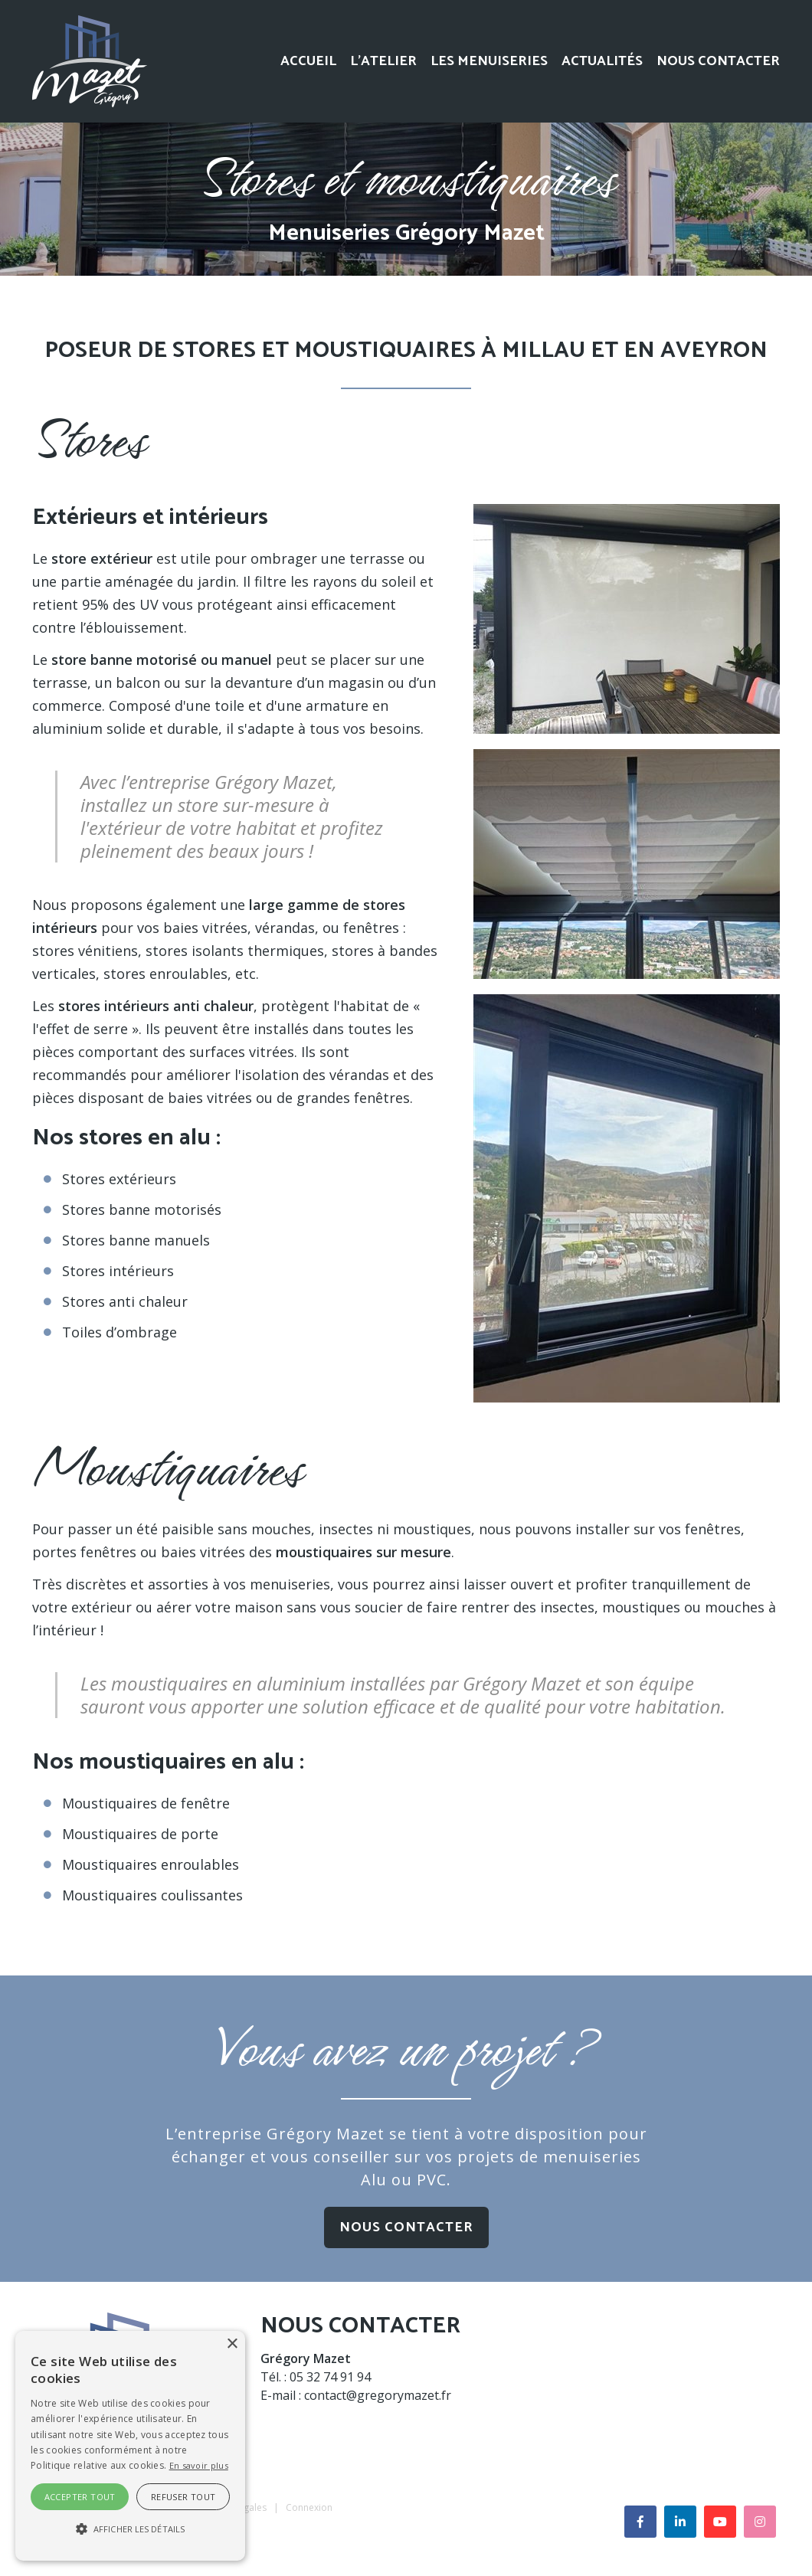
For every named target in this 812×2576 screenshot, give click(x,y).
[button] (130, 2529)
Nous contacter (718, 61)
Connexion (309, 2507)
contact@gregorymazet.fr (377, 2395)
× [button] (231, 2344)
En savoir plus (198, 2465)
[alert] (130, 2446)
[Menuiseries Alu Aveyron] (89, 60)
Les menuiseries (489, 61)
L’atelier (383, 61)
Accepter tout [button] (80, 2496)
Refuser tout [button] (183, 2496)
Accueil (308, 61)
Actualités (602, 61)
